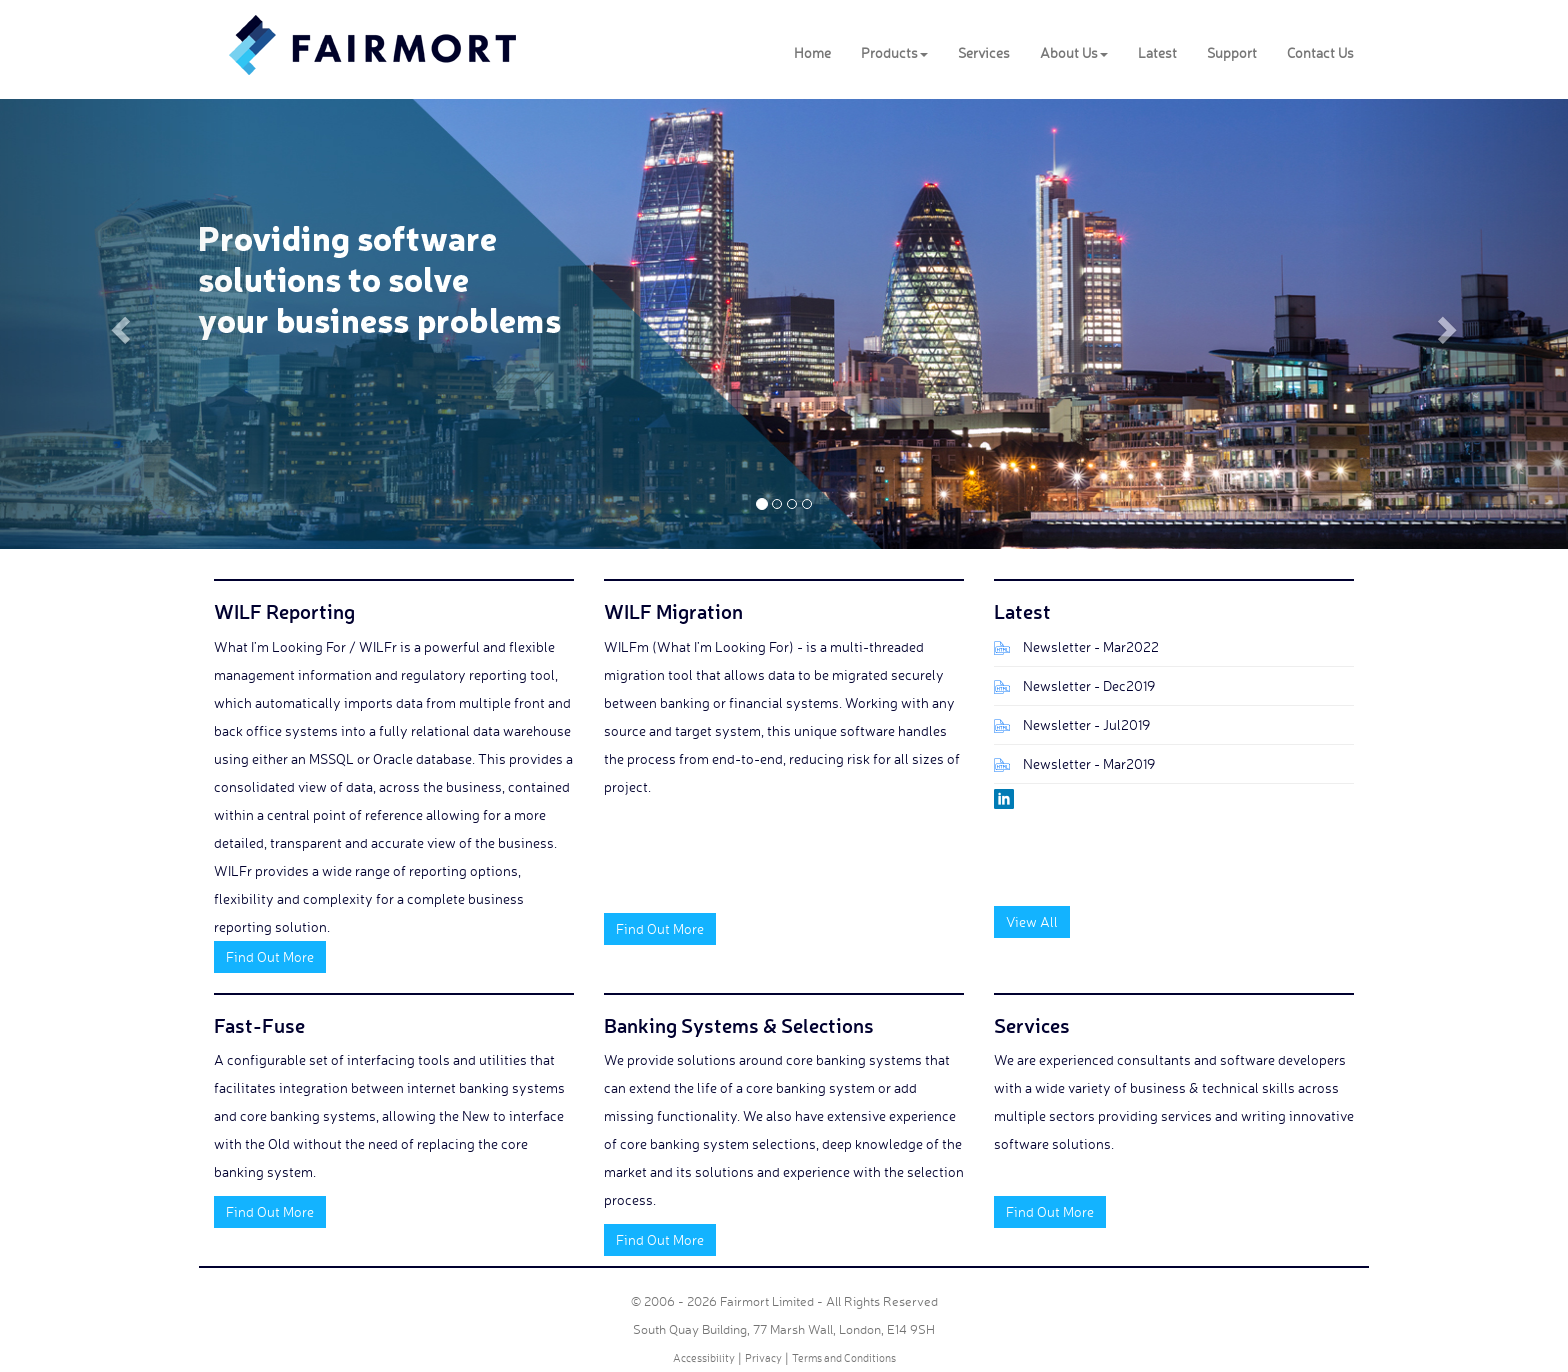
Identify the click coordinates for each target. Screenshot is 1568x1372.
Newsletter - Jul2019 (1086, 724)
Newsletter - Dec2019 (1089, 685)
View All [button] (1032, 921)
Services (984, 52)
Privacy (763, 1358)
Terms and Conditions (844, 1358)
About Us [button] (1074, 52)
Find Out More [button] (270, 956)
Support (1232, 52)
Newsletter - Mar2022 (1091, 646)
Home (812, 52)
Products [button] (894, 52)
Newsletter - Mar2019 (1089, 763)
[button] (117, 324)
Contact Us (1320, 52)
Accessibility (704, 1358)
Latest (1157, 52)
